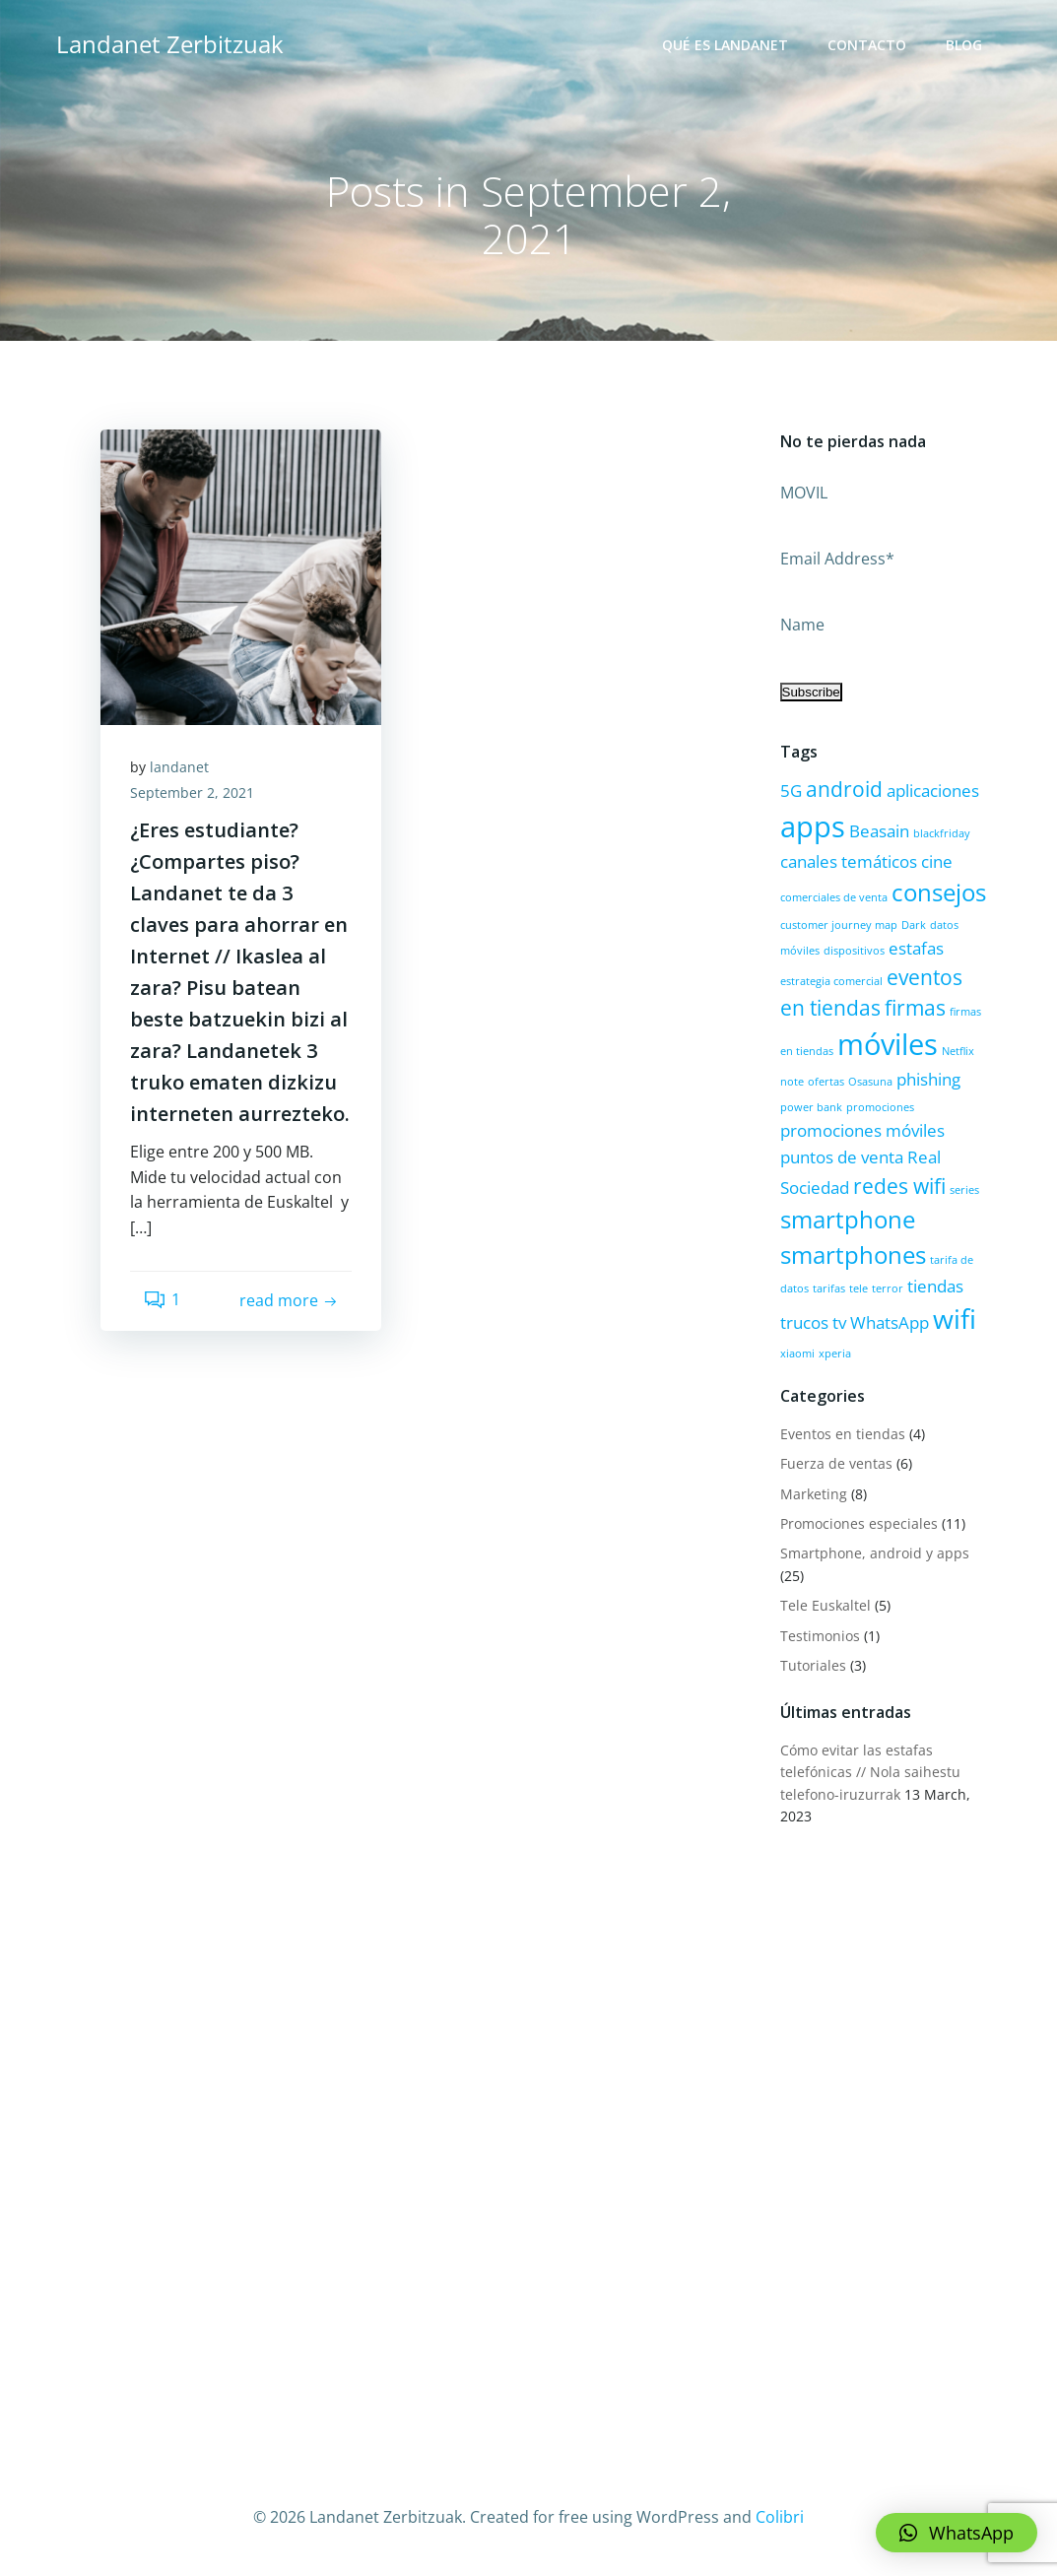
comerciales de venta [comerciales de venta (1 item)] (834, 897)
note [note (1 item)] (792, 1082)
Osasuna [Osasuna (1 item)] (870, 1082)
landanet (179, 767)
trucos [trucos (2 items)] (804, 1322)
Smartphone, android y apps (874, 1553)
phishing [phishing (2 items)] (928, 1079)
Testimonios (820, 1635)
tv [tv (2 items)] (839, 1322)
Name (802, 624)
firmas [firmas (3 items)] (915, 1008)
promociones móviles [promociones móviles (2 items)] (862, 1130)
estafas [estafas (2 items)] (916, 948)
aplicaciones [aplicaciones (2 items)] (933, 790)
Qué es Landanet (725, 44)
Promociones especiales (859, 1523)
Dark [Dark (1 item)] (913, 925)
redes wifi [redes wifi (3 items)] (899, 1186)
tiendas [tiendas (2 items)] (935, 1286)
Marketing (813, 1494)
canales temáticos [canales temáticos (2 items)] (848, 861)
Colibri (780, 2517)
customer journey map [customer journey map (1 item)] (838, 925)
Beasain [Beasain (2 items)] (879, 831)
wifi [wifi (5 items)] (954, 1318)
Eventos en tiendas (842, 1433)
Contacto (866, 44)
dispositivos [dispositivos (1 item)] (854, 951)
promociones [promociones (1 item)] (880, 1107)
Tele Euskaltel (825, 1605)
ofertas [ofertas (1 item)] (826, 1082)
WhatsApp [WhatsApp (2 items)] (889, 1322)
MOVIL (803, 492)
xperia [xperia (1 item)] (835, 1353)
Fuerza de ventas (836, 1463)
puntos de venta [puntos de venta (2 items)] (841, 1157)
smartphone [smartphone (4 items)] (847, 1219)
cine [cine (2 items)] (937, 861)
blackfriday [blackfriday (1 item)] (941, 833)
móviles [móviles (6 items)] (887, 1044)
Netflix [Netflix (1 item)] (958, 1051)
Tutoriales (813, 1665)
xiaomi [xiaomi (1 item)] (797, 1353)
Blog (964, 44)
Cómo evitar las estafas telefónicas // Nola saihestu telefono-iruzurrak (870, 1772)
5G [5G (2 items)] (791, 790)
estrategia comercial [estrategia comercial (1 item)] (831, 981)
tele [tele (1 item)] (858, 1288)
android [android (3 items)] (844, 789)
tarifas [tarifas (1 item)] (829, 1288)
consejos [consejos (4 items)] (939, 892)
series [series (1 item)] (964, 1190)
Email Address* (837, 558)
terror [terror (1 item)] (887, 1288)
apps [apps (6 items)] (812, 826)
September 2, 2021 (192, 792)
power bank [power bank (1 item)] (811, 1107)
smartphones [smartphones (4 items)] (853, 1254)
